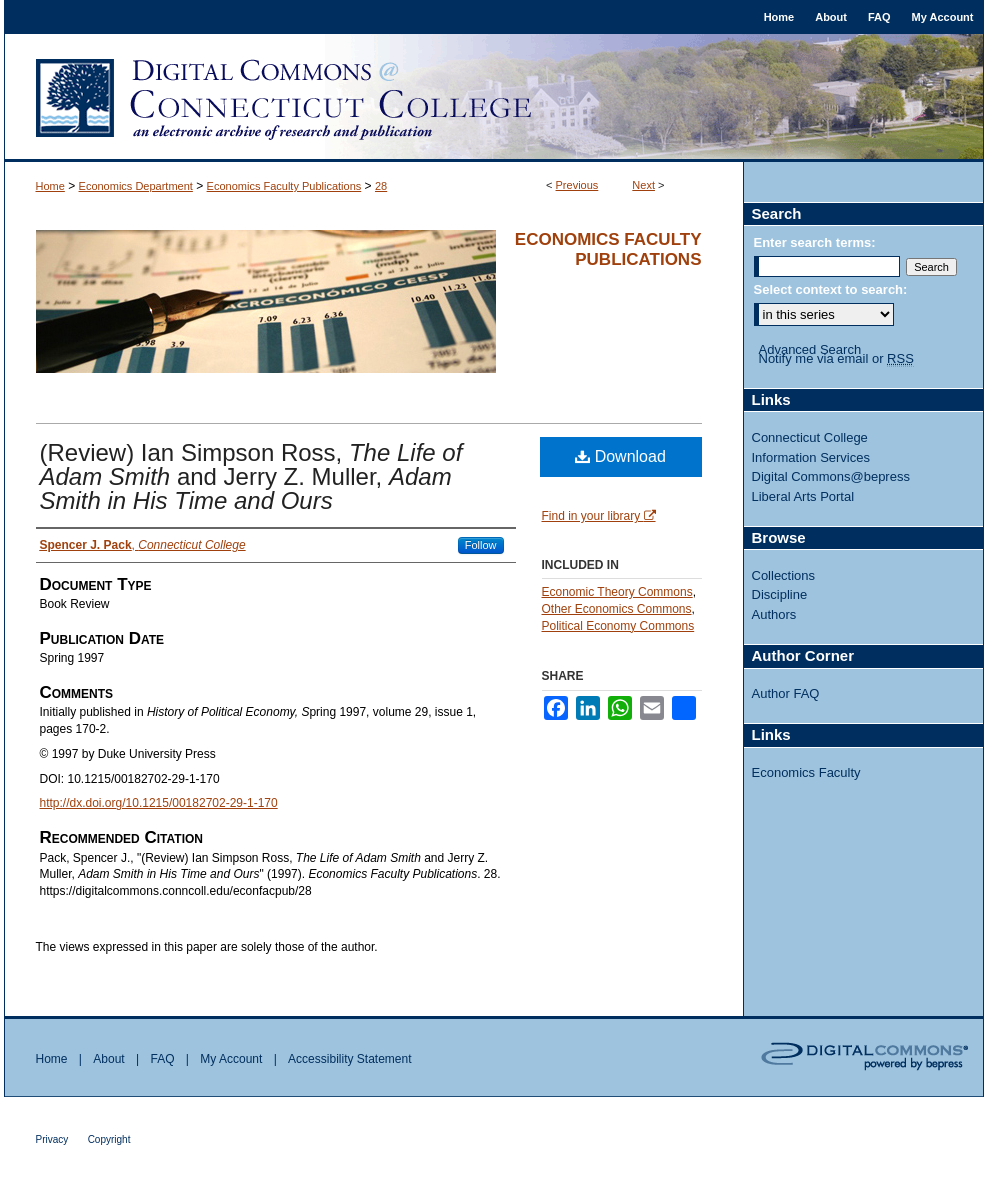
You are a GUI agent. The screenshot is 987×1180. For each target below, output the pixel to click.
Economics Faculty (806, 772)
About (108, 1059)
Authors (774, 614)
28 (381, 186)
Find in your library (599, 516)
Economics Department (136, 186)
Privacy (52, 1139)
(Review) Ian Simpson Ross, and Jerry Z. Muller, (251, 476)
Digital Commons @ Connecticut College (494, 98)
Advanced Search (810, 349)
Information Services (811, 457)
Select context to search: (831, 289)
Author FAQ (786, 693)
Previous (577, 185)
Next (643, 185)
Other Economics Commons (617, 609)
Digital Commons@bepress (831, 476)
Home (50, 186)
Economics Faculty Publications (284, 186)
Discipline (780, 594)
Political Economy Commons (618, 626)
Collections (784, 575)
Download (620, 456)
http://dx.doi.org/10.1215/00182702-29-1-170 (159, 803)
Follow (481, 545)
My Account (231, 1059)
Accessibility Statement (349, 1059)
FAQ (162, 1059)
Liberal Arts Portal (803, 496)
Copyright (109, 1139)
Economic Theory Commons (617, 592)
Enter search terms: (815, 242)
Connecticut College (810, 437)
